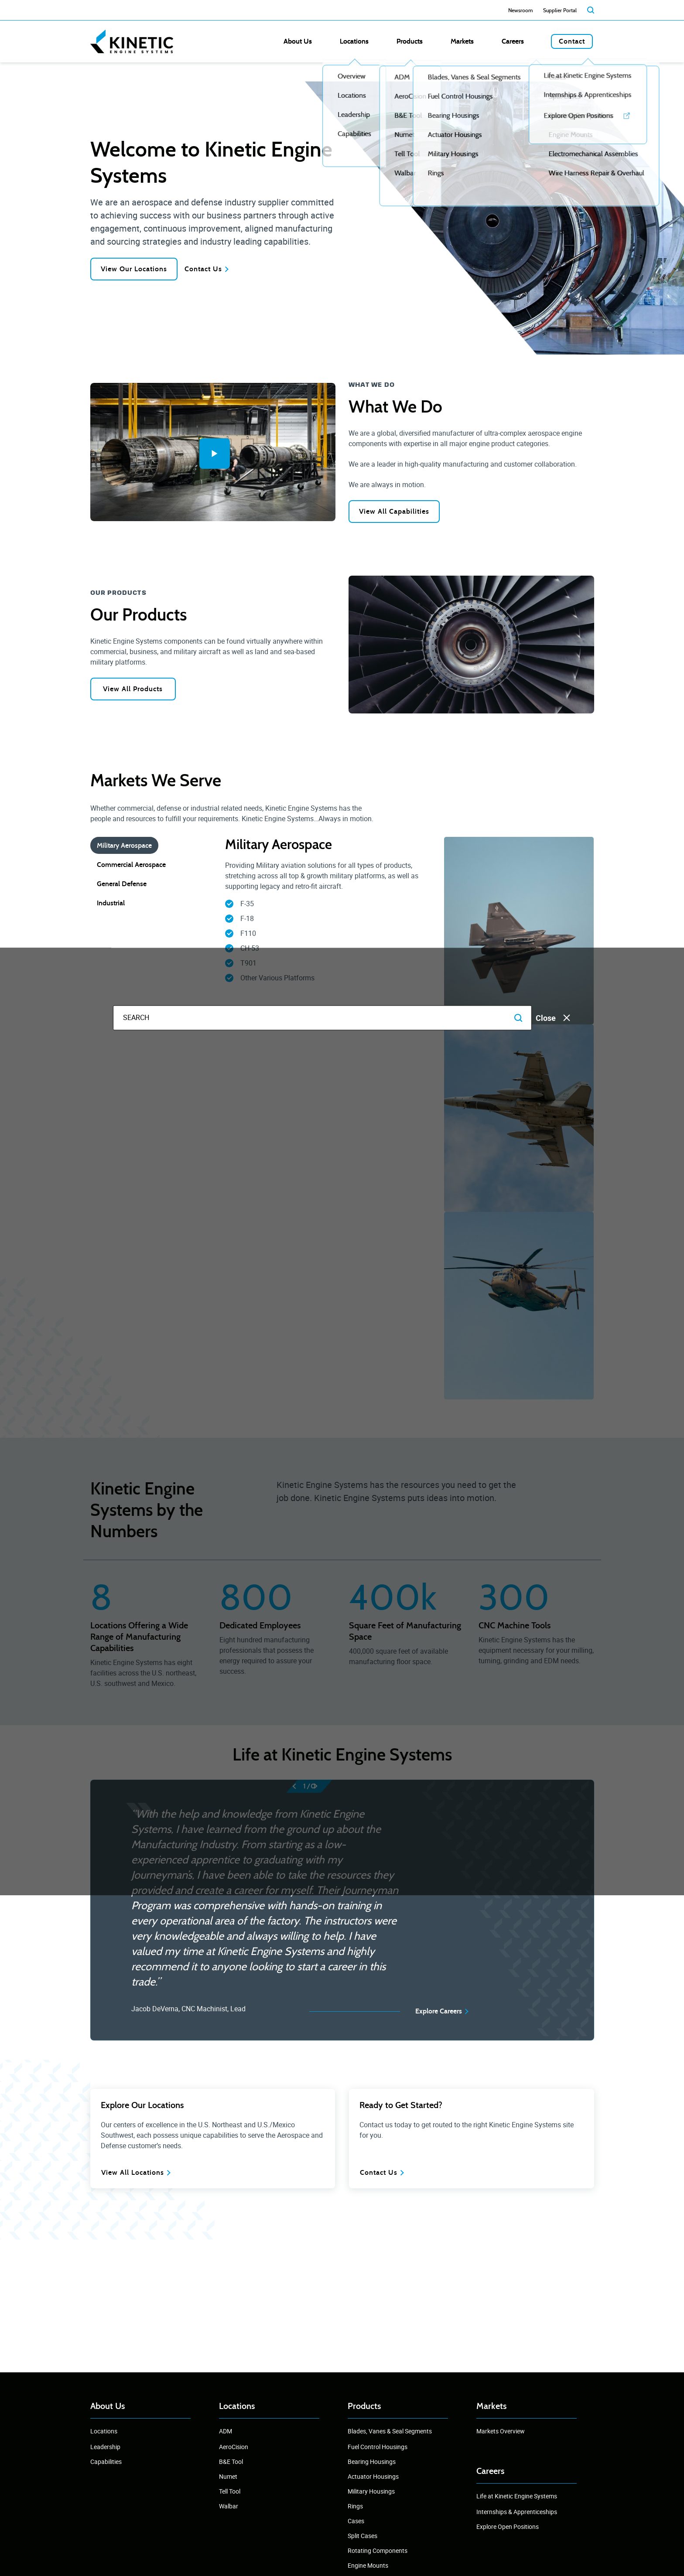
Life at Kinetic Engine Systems (516, 2496)
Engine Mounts (368, 2565)
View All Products (137, 691)
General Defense (122, 886)
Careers (527, 41)
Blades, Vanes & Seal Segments (390, 2431)
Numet (228, 2476)
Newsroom (520, 10)
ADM (225, 2431)
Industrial (111, 905)
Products (452, 41)
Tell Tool (229, 2491)
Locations (411, 41)
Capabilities (106, 2461)
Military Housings (371, 2491)
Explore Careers (438, 2013)
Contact (572, 41)
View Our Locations (137, 269)
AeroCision (233, 2447)
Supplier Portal (560, 10)
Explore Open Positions (507, 2526)
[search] (590, 10)
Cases (356, 2521)
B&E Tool (231, 2461)
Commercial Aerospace (131, 867)
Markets (490, 41)
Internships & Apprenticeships (516, 2512)
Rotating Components (377, 2550)
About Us (369, 41)
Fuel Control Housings (377, 2447)
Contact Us (220, 269)
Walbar (228, 2506)
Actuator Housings (373, 2476)
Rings (355, 2506)
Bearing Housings (372, 2461)
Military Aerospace (124, 847)
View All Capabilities (396, 512)
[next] (319, 1788)
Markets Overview (500, 2431)
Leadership (105, 2447)
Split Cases (362, 2536)
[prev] (299, 1788)
